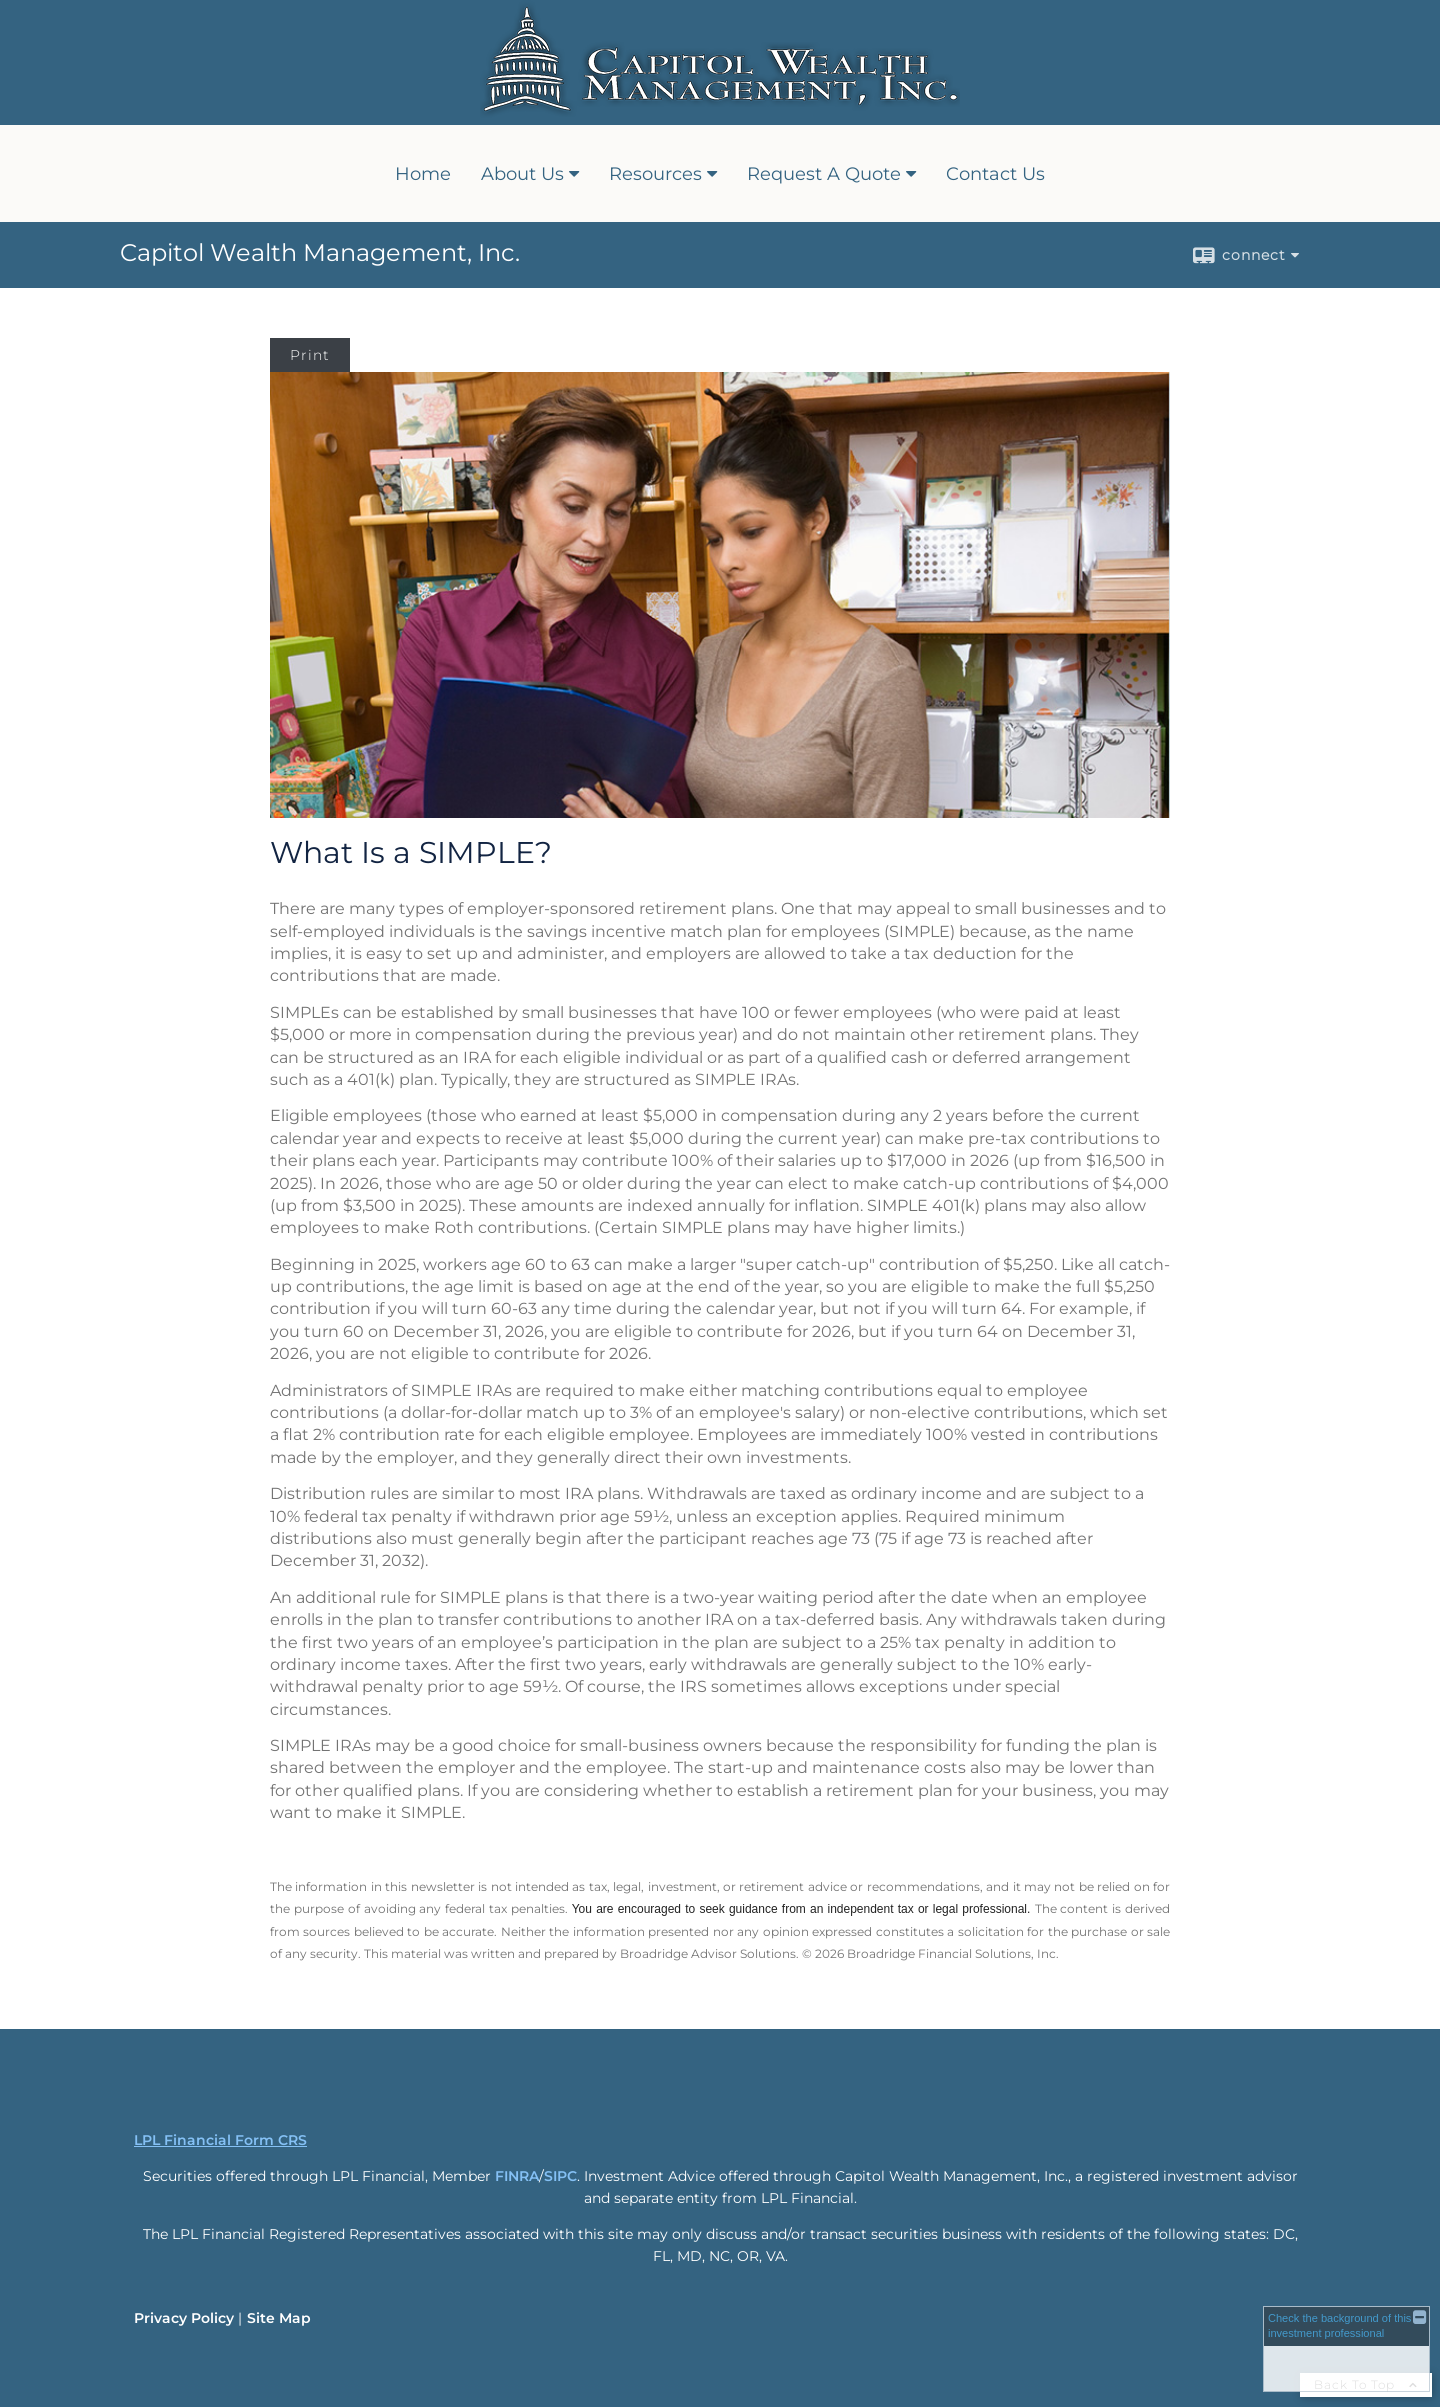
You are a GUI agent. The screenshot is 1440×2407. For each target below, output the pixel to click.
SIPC (560, 2176)
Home (423, 174)
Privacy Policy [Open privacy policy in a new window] (184, 2318)
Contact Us (995, 174)
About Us (522, 174)
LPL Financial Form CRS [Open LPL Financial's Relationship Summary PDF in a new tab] (220, 2140)
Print (310, 355)
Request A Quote (824, 174)
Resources (655, 174)
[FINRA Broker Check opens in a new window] (1346, 2348)
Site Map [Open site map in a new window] (279, 2318)
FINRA (517, 2176)
